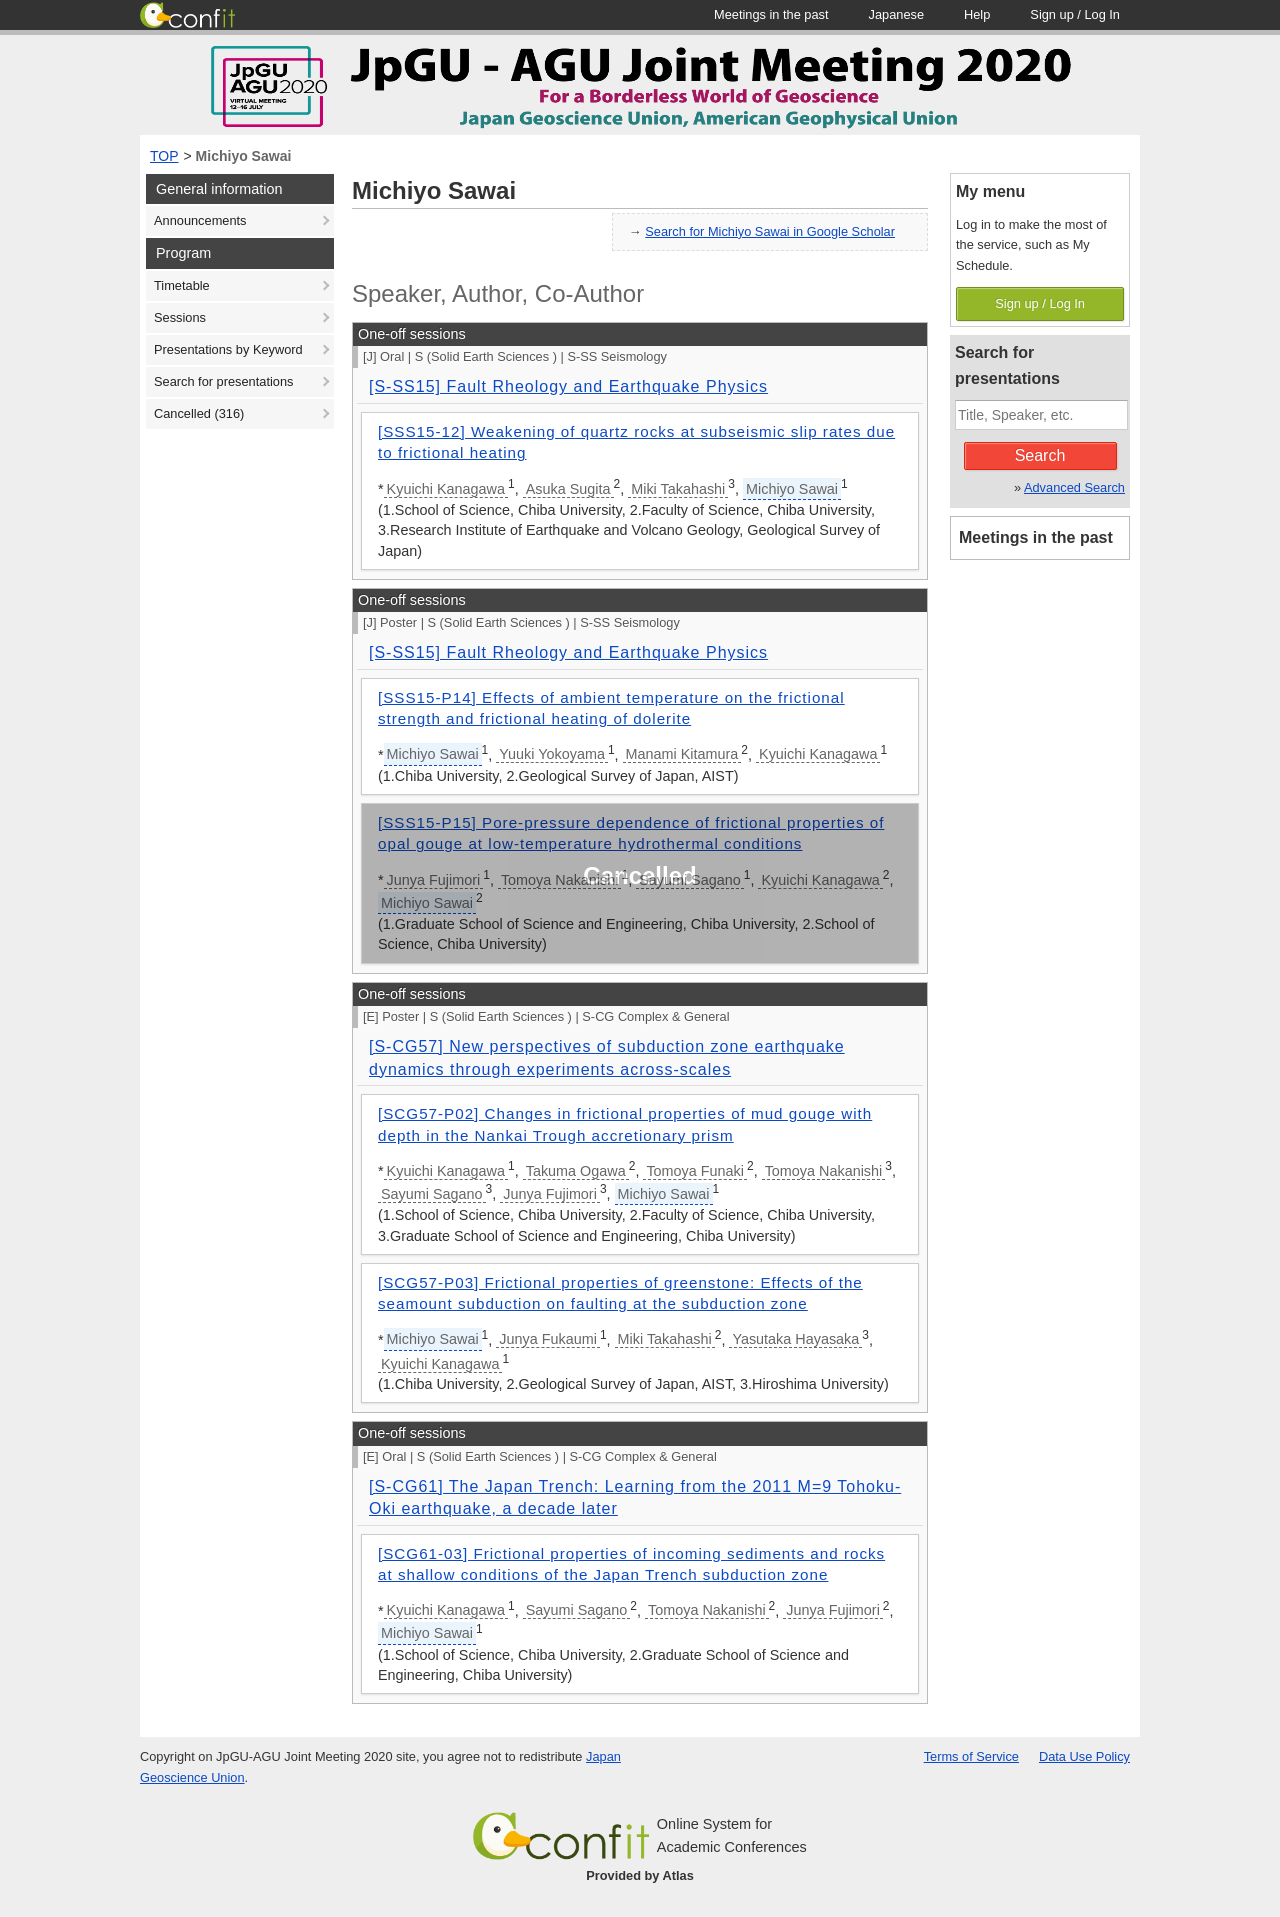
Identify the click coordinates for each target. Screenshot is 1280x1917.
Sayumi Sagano (432, 1194)
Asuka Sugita (568, 489)
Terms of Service (971, 1756)
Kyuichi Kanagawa (446, 489)
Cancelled (199, 413)
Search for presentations (223, 381)
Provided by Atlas (640, 1875)
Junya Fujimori (550, 1194)
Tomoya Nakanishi (824, 1171)
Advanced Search (1074, 487)
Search (1040, 455)
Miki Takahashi (678, 489)
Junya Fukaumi (548, 1339)
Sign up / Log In (1040, 303)
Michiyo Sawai (244, 156)
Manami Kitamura (682, 754)
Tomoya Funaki (695, 1171)
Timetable (182, 285)
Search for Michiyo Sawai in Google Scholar (770, 231)
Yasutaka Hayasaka (795, 1339)
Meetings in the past (1036, 537)
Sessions (180, 317)
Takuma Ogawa (576, 1171)
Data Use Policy (1084, 1756)
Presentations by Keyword (228, 349)
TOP (164, 156)
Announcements (200, 220)
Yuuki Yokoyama (552, 754)
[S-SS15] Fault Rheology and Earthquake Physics (568, 386)
